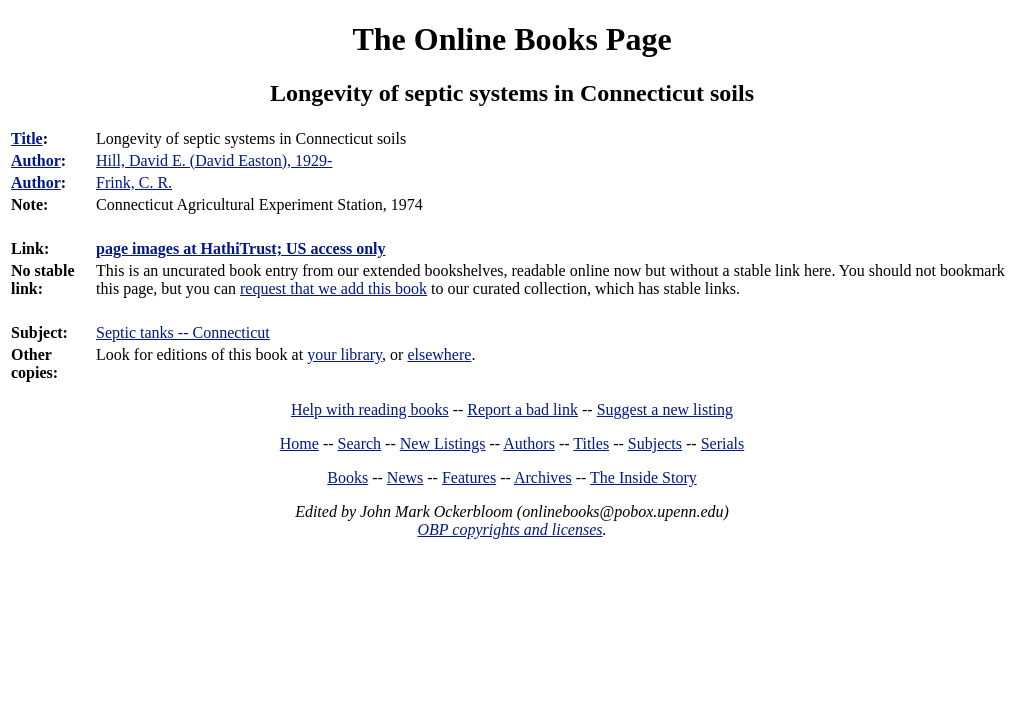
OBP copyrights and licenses (509, 529)
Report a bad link (522, 409)
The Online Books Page (511, 39)
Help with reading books (370, 409)
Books (347, 477)
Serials (723, 443)
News (405, 477)
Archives (543, 477)
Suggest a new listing (665, 409)
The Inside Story (643, 477)
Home (299, 443)
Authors (529, 443)
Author (36, 160)
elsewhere (439, 354)
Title (27, 138)
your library (344, 354)
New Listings (443, 443)
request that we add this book (333, 288)
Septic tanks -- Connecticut (183, 332)
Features (469, 477)
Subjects (655, 443)
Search (360, 443)
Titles (591, 443)
